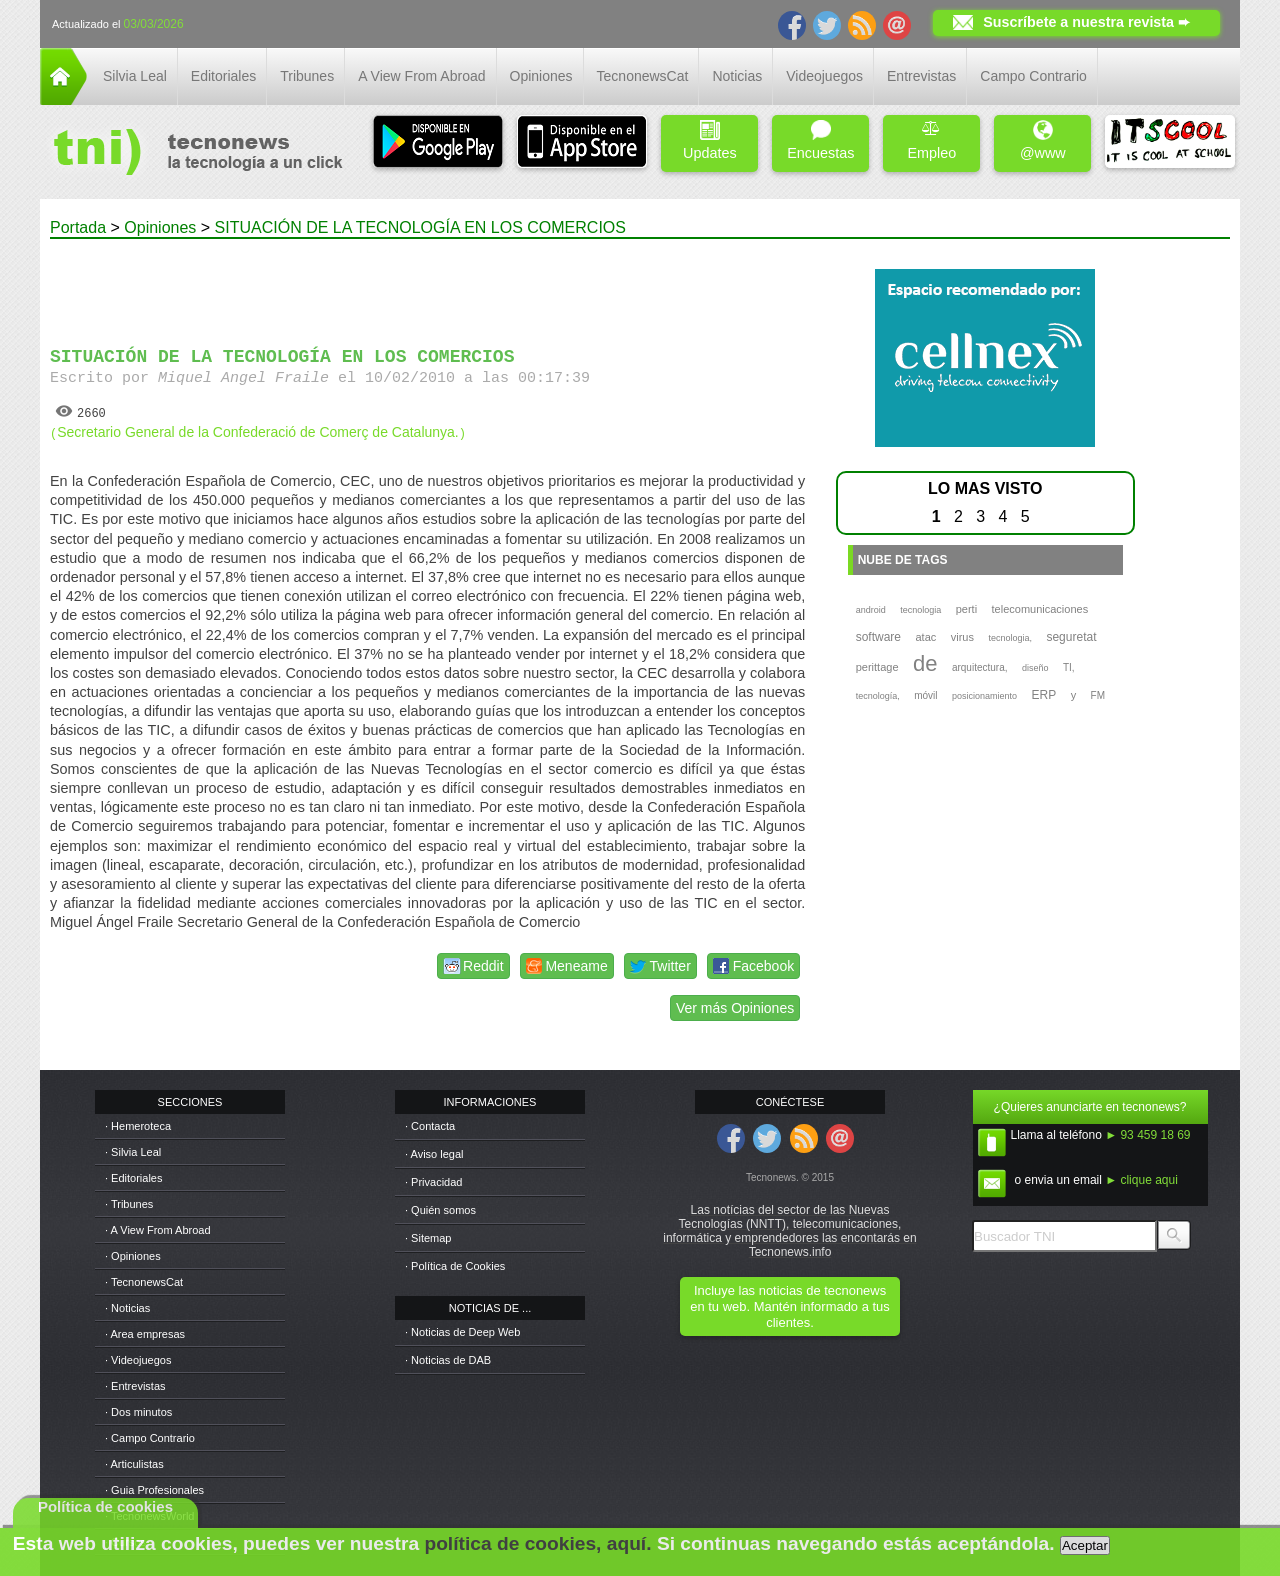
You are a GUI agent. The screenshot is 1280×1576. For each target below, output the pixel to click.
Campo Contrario (1033, 76)
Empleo (931, 140)
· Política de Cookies (455, 1266)
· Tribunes (129, 1204)
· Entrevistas (135, 1386)
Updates (710, 140)
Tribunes (307, 76)
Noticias (737, 76)
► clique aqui (1141, 1180)
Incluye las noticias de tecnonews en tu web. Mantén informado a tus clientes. (789, 1306)
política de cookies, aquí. (537, 1543)
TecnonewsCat (643, 76)
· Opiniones (133, 1256)
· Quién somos (440, 1210)
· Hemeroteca (138, 1126)
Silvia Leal (135, 76)
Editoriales (223, 76)
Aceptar (1085, 1545)
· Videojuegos (138, 1360)
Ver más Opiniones (735, 1008)
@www (1043, 140)
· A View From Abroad (158, 1230)
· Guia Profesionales (154, 1490)
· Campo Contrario (150, 1438)
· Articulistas (134, 1464)
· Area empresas (145, 1334)
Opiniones (541, 76)
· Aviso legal (434, 1154)
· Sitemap (428, 1238)
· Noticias (127, 1308)
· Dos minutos (138, 1412)
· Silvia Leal (133, 1152)
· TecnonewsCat (144, 1282)
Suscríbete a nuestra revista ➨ (1086, 22)
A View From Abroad (421, 76)
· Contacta (430, 1126)
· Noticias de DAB (448, 1360)
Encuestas (820, 140)
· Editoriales (133, 1178)
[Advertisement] (428, 284)
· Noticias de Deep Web (462, 1332)
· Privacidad (433, 1182)
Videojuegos (824, 76)
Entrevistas (921, 76)
